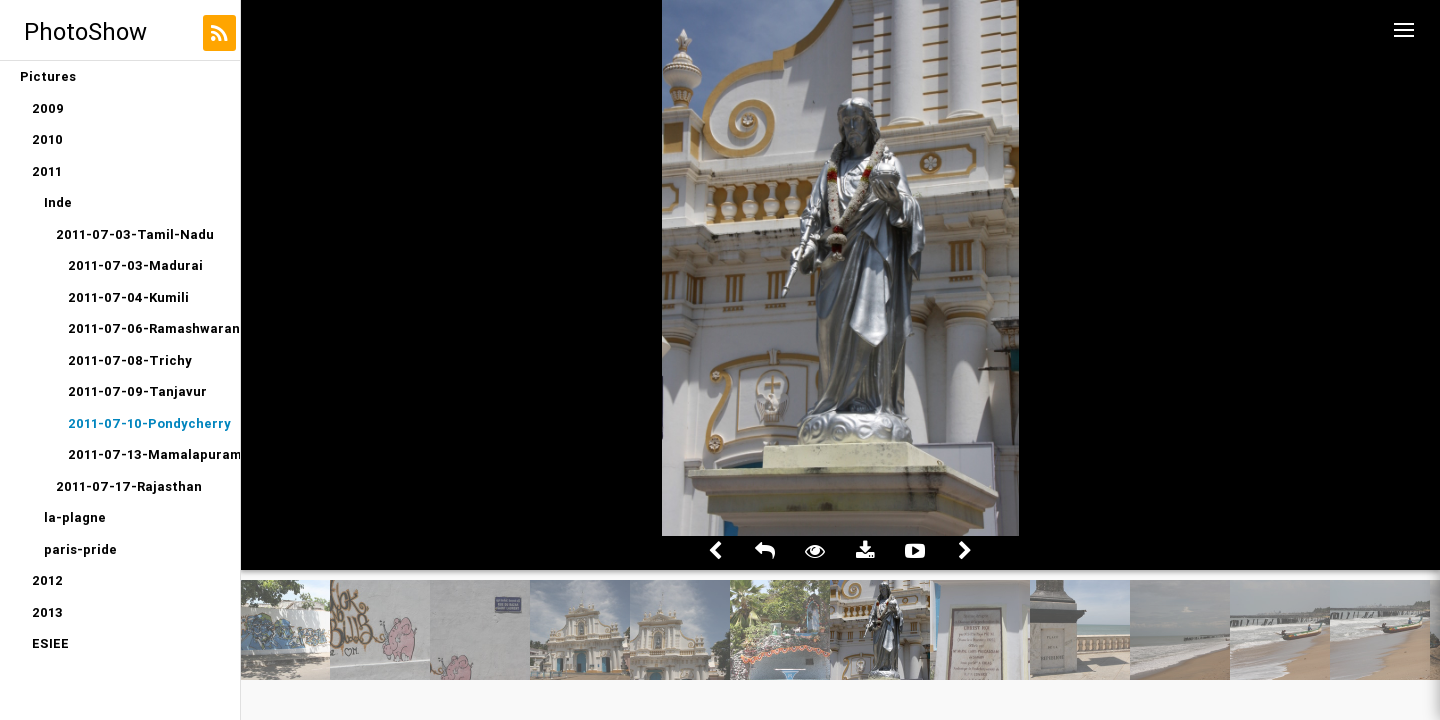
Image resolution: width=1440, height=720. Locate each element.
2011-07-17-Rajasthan (129, 486)
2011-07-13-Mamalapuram (154, 454)
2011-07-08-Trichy (130, 360)
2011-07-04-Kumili (128, 297)
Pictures (48, 76)
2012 (47, 580)
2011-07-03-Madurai (135, 265)
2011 (47, 171)
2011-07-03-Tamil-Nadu (135, 234)
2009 (48, 108)
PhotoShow (85, 31)
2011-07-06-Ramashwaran (154, 328)
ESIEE (50, 643)
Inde (58, 202)
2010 (47, 139)
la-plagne (75, 517)
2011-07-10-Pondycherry (149, 423)
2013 (47, 612)
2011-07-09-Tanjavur (137, 391)
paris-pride (80, 549)
